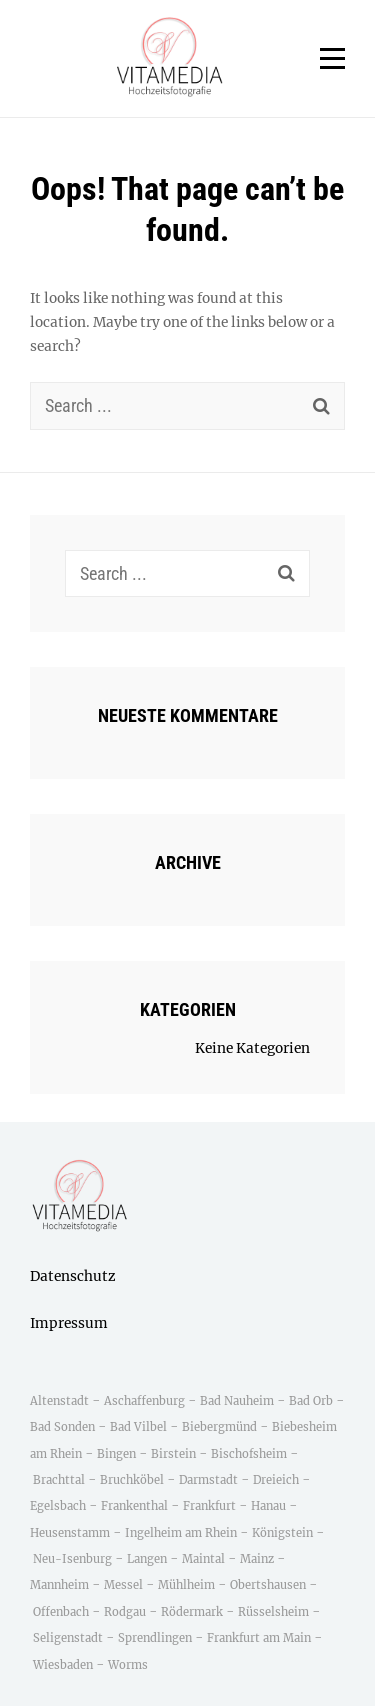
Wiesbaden (63, 1665)
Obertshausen (268, 1585)
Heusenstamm (71, 1533)
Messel (123, 1585)
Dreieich (276, 1480)
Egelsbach (58, 1506)
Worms (128, 1665)
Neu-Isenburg (72, 1559)
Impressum (69, 1323)
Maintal (203, 1559)
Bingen (116, 1454)
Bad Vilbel (138, 1427)
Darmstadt (208, 1480)
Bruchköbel (132, 1480)
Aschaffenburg (144, 1401)
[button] (170, 58)
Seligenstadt (68, 1638)
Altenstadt (59, 1401)
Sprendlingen (155, 1638)
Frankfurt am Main (259, 1638)
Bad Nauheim (237, 1401)
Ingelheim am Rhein (181, 1533)
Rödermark (192, 1612)
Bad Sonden (62, 1427)
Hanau (268, 1506)
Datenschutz (73, 1276)
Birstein (173, 1454)
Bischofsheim (249, 1454)
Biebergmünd (219, 1427)
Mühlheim (186, 1585)
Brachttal (59, 1480)
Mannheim (59, 1585)
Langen (147, 1559)
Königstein (282, 1533)
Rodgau (125, 1612)
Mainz (257, 1559)
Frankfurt (209, 1506)
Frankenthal (134, 1506)
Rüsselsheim (273, 1612)
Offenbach (61, 1612)
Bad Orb (311, 1401)
